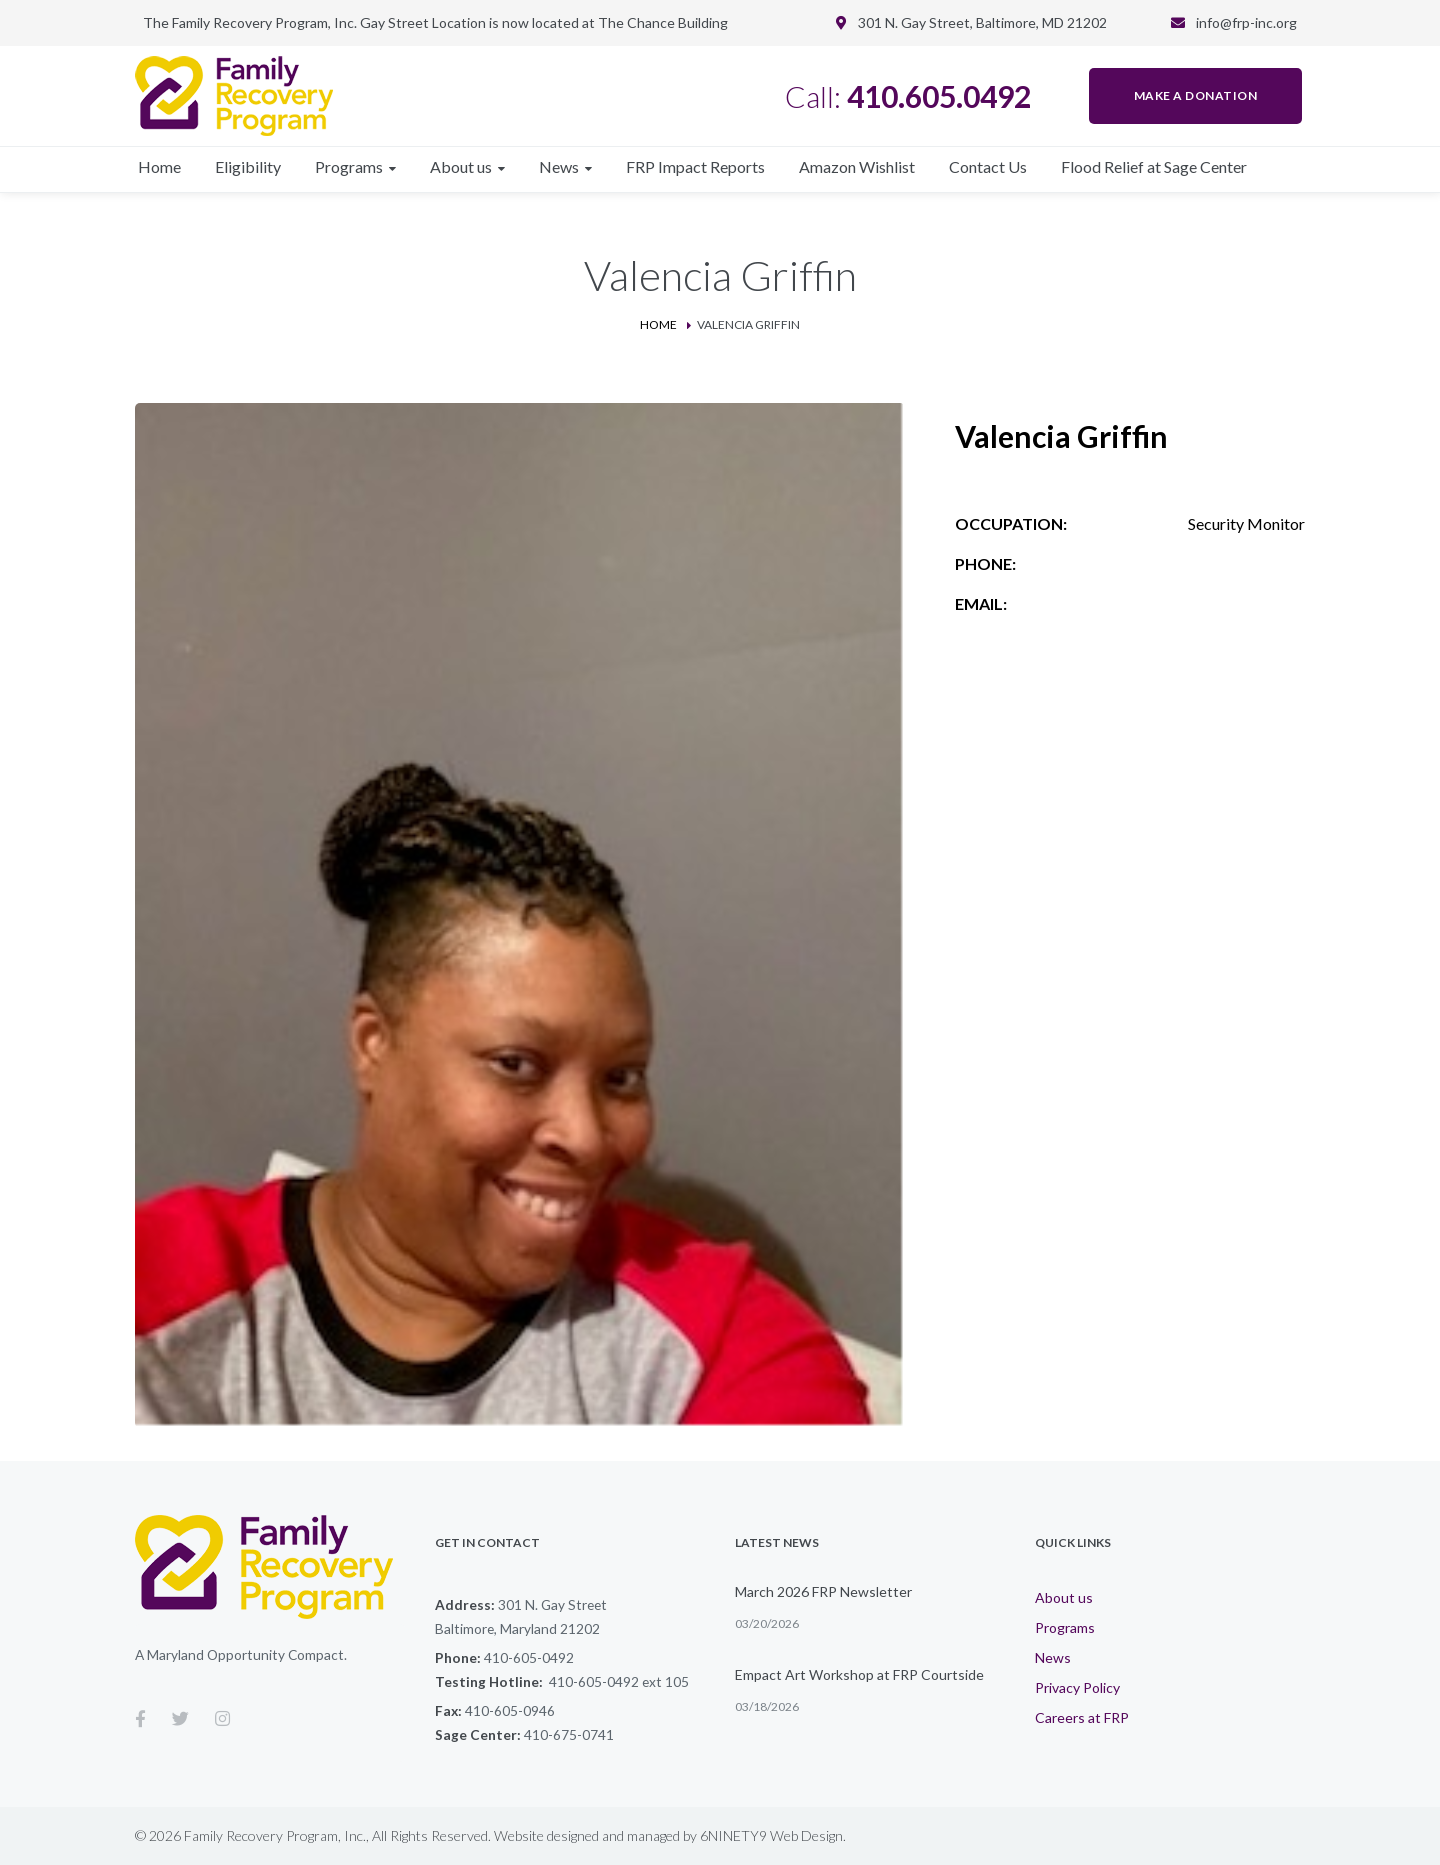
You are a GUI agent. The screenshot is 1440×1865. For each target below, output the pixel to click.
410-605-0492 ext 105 (619, 1681)
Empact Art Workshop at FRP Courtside (859, 1674)
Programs (1065, 1627)
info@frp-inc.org (1246, 22)
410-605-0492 (529, 1657)
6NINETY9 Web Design (771, 1835)
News (1053, 1657)
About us (1064, 1597)
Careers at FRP (1082, 1717)
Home (658, 324)
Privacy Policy (1077, 1687)
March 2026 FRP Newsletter (823, 1591)
